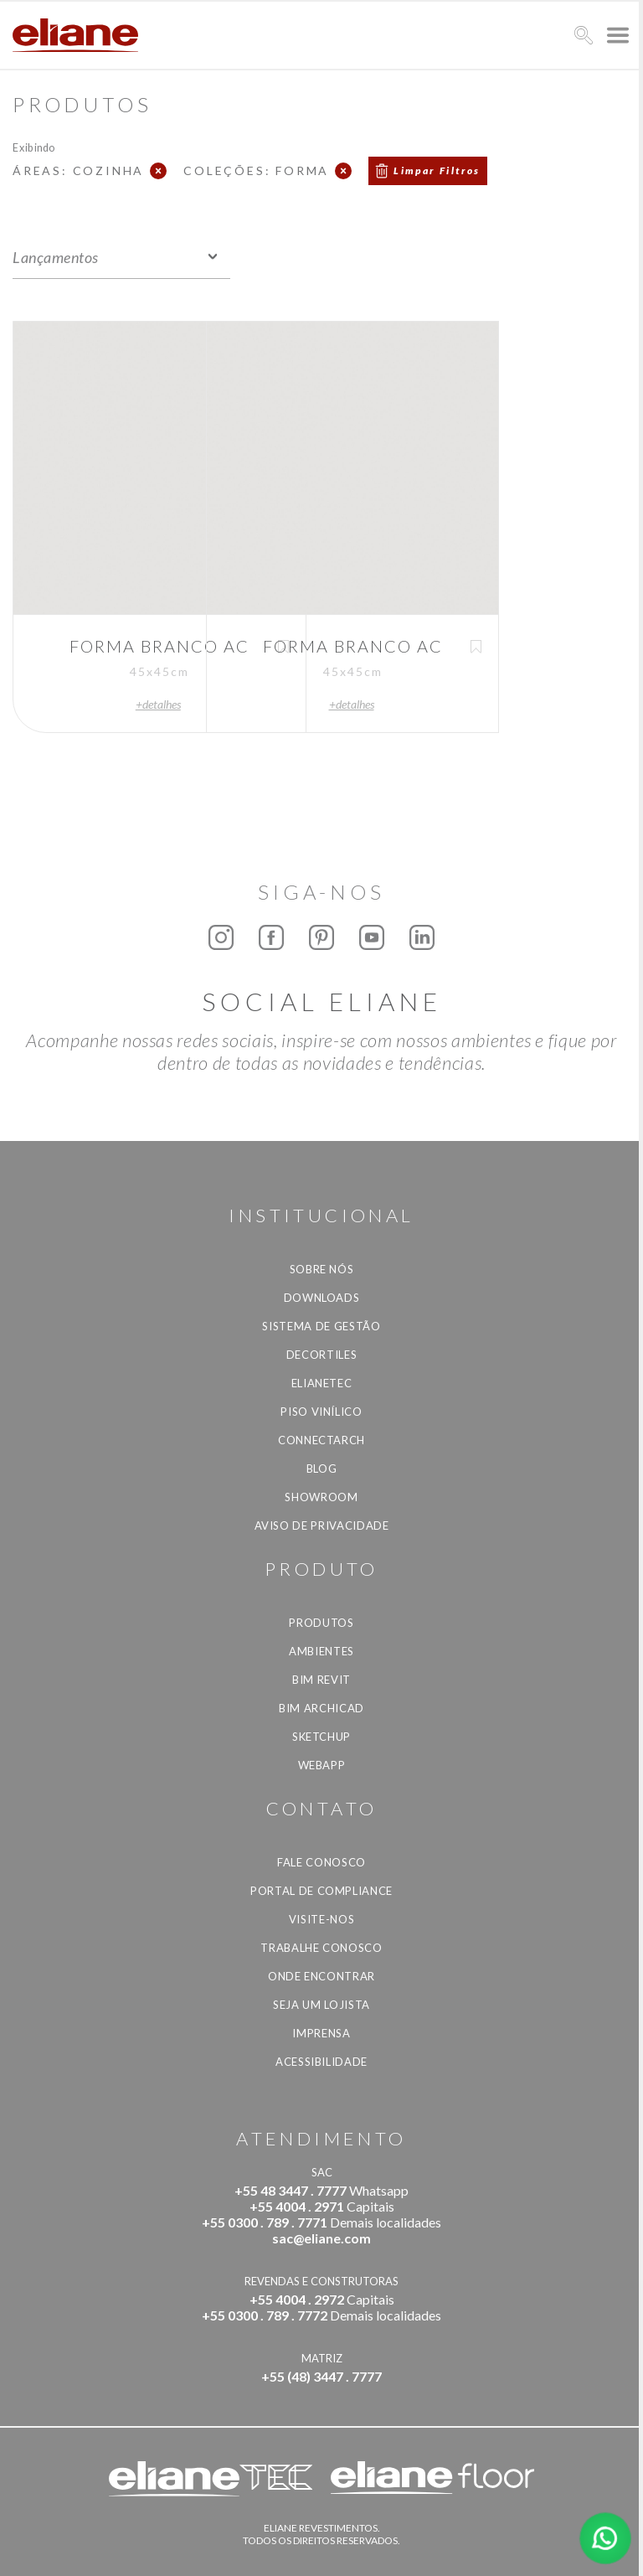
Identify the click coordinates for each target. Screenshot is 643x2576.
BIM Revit (321, 1679)
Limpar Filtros (437, 170)
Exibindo (34, 147)
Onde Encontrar (321, 1976)
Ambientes (321, 1651)
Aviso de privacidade (322, 1525)
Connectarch (321, 1440)
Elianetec (321, 1383)
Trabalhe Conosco (321, 1947)
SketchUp (321, 1736)
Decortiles (322, 1354)
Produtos (321, 1622)
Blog (321, 1468)
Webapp (322, 1765)
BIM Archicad (321, 1708)
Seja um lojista (321, 2004)
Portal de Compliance (321, 1890)
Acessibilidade (321, 2061)
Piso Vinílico (321, 1411)
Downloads (322, 1297)
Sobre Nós (322, 1269)
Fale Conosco (321, 1862)
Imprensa (321, 2033)
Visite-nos (322, 1919)
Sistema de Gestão (321, 1326)
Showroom (321, 1497)
